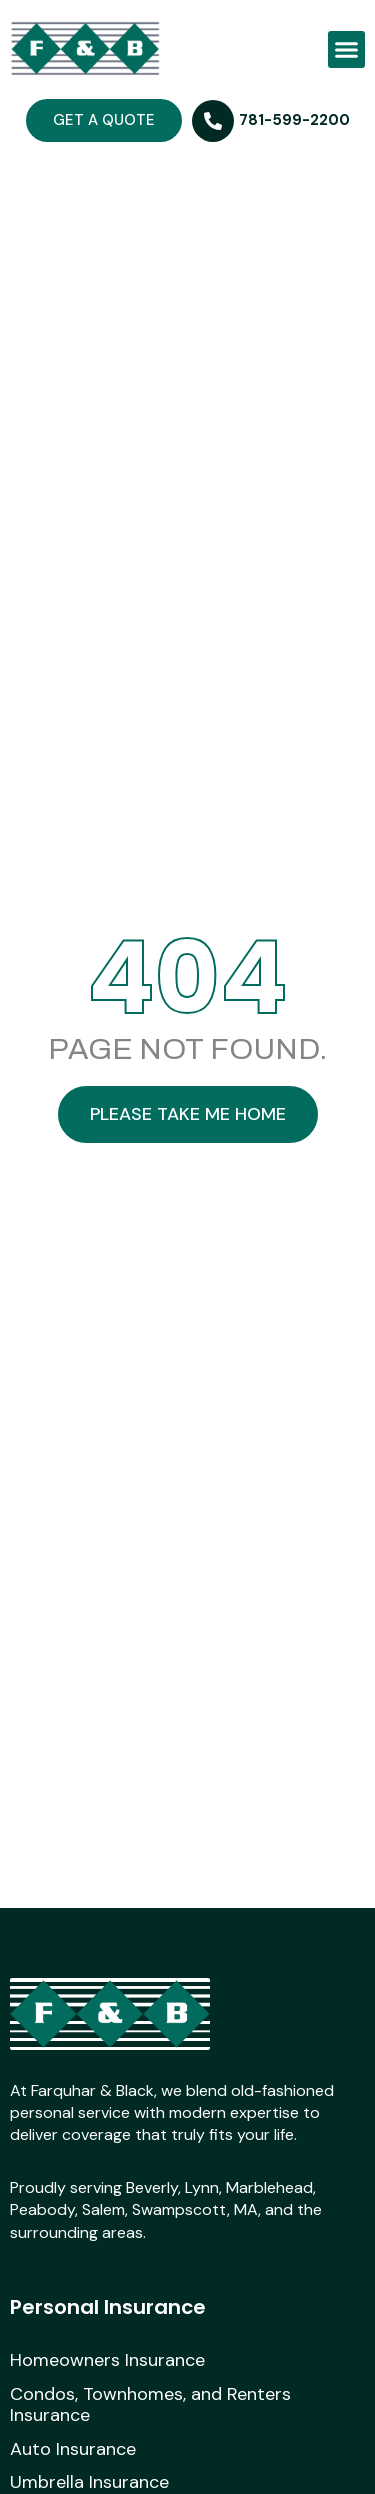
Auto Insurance (73, 2450)
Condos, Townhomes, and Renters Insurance (150, 2405)
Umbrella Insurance (89, 2483)
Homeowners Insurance (107, 2361)
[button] (347, 50)
